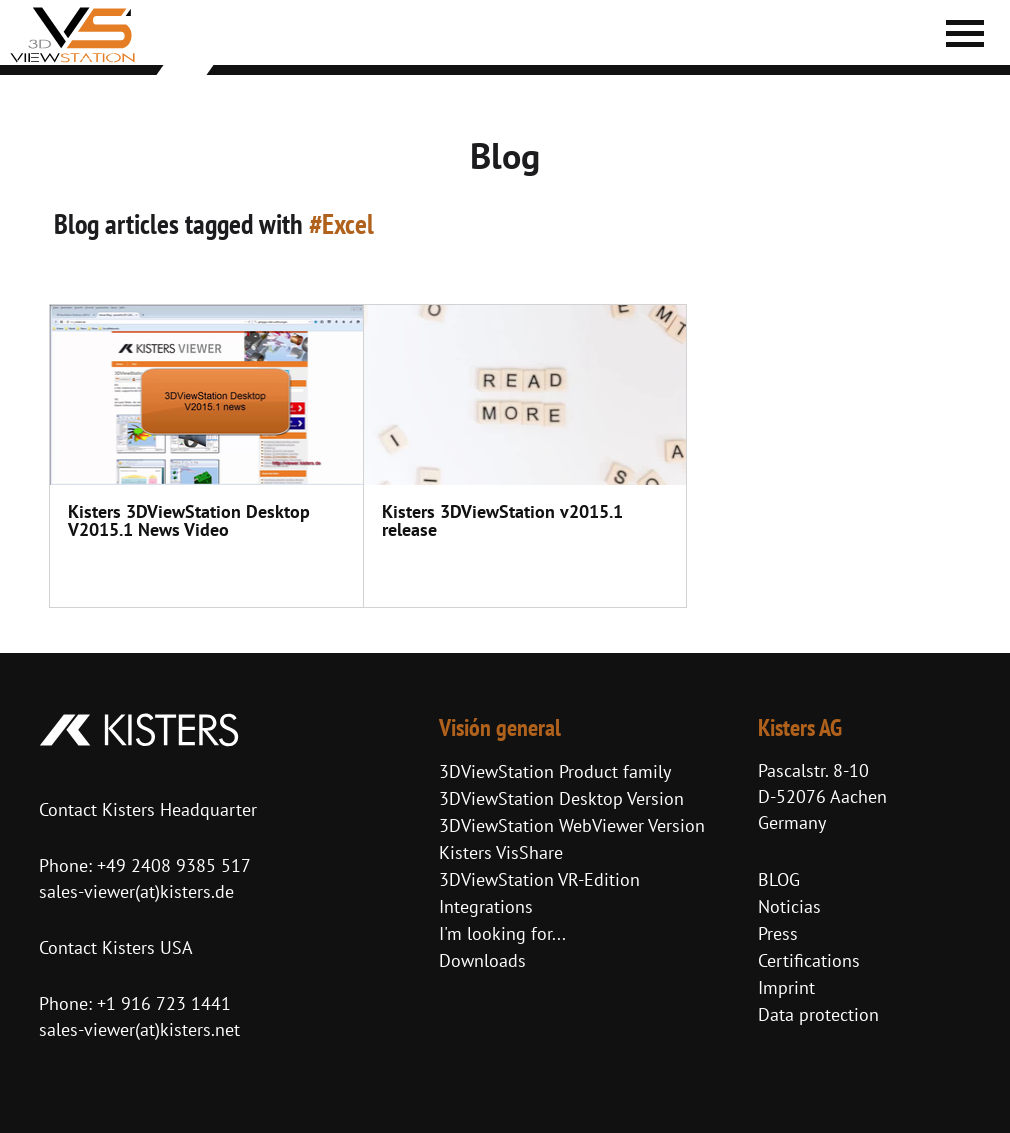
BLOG (779, 879)
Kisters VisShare (501, 852)
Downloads (482, 960)
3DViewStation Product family (555, 771)
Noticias (789, 906)
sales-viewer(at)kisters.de (136, 891)
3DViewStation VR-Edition (539, 879)
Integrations (486, 906)
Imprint (786, 987)
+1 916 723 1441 (164, 1003)
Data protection (818, 1014)
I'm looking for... (502, 933)
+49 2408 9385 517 (171, 865)
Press (778, 933)
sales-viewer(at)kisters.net (139, 1029)
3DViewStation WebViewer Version (572, 825)
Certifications (809, 960)
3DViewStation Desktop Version (561, 798)
